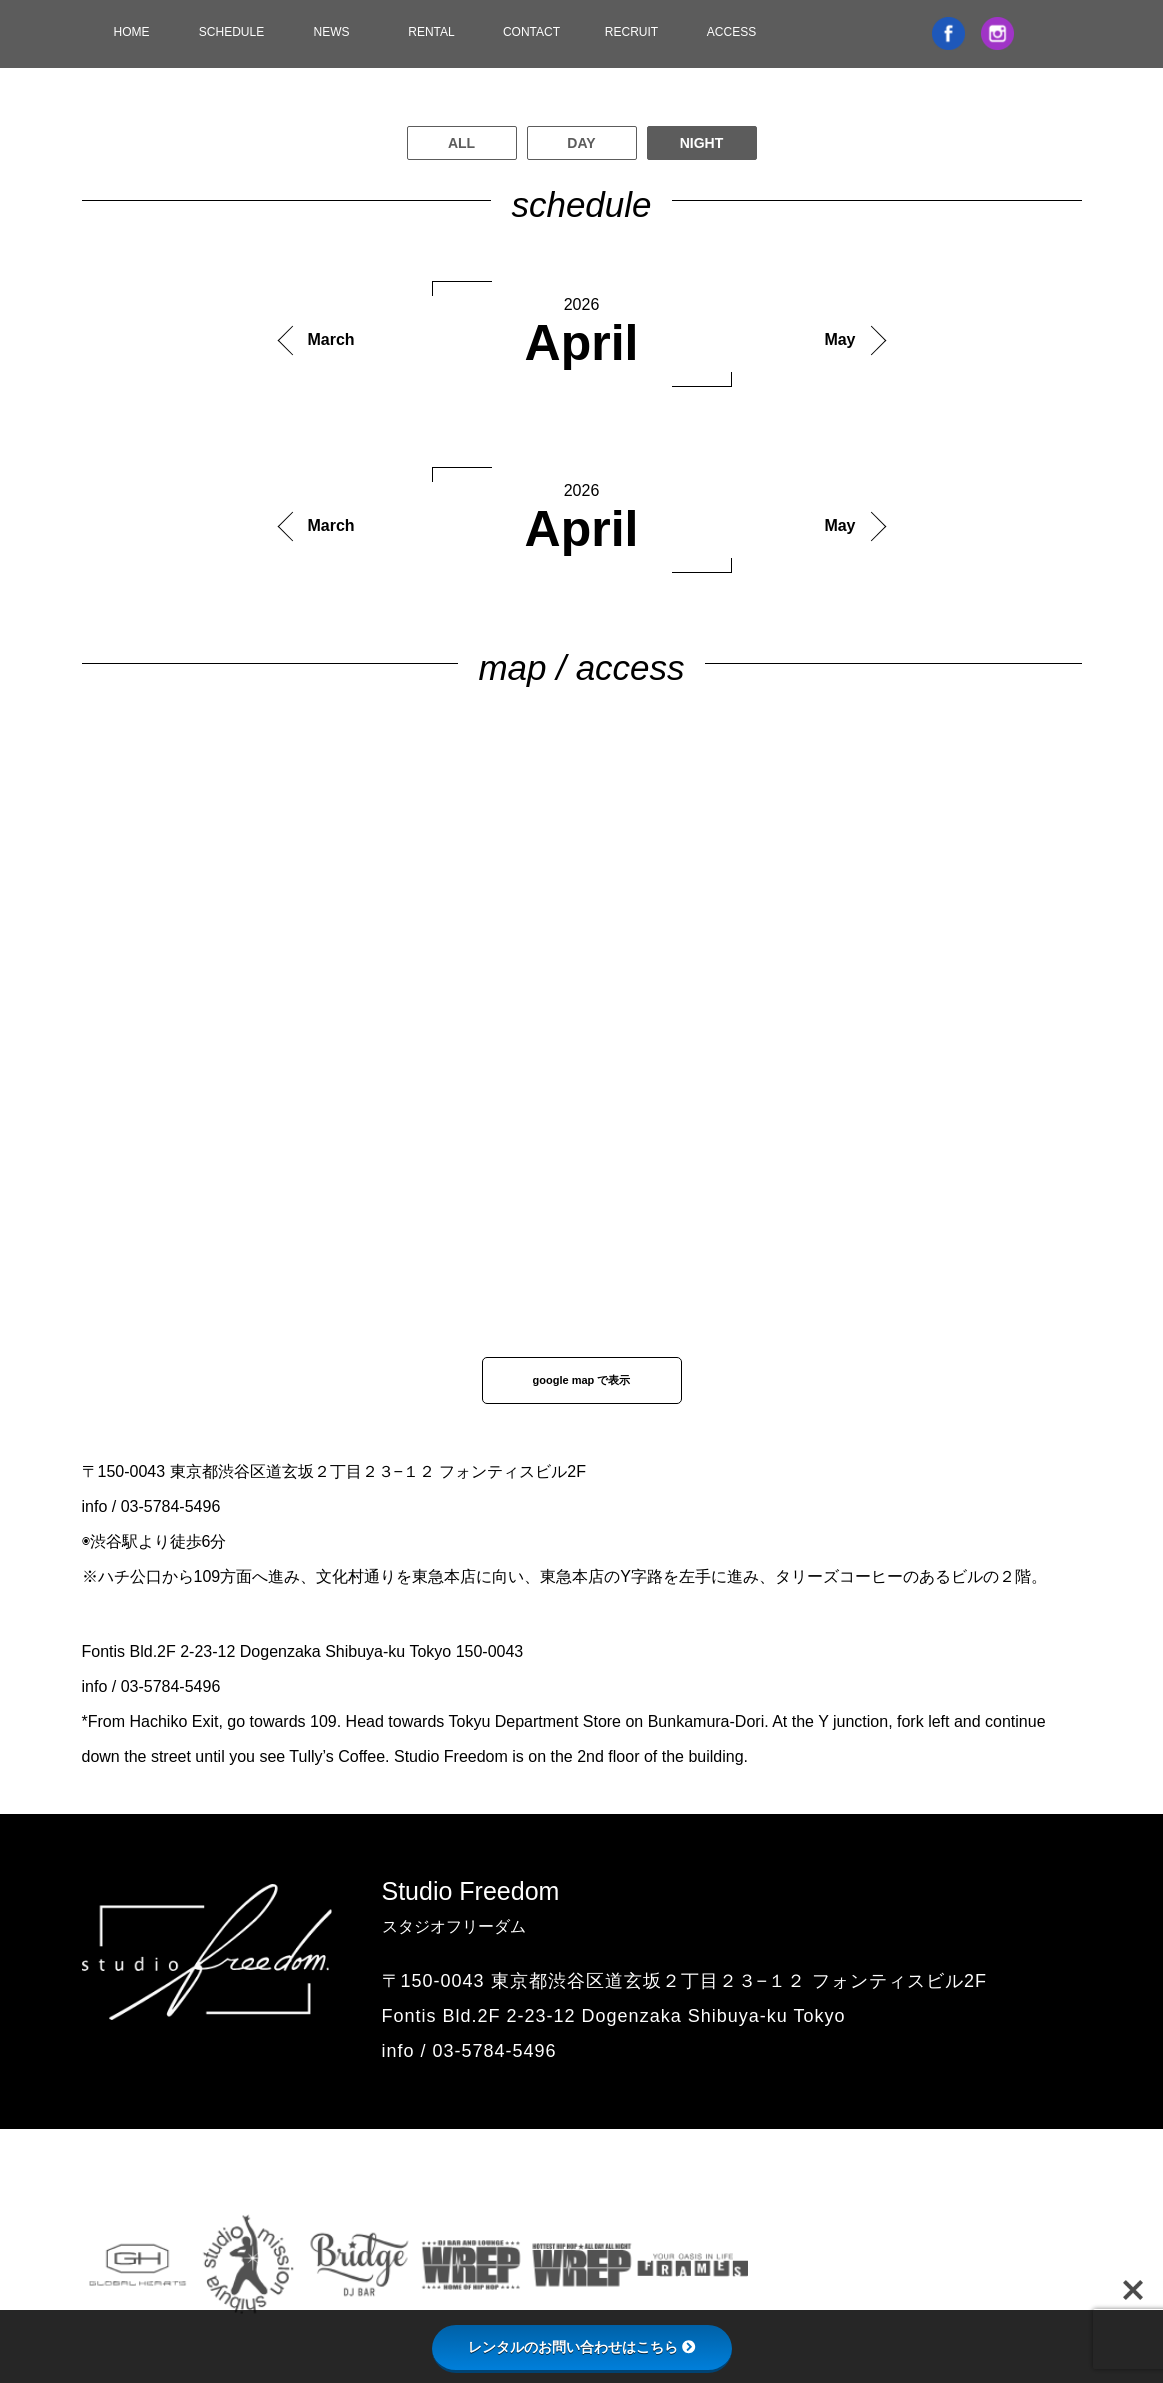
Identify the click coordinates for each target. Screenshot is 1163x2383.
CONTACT (531, 32)
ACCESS (731, 32)
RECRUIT (631, 32)
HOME (132, 32)
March (331, 339)
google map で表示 (582, 1380)
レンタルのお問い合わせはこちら (582, 2347)
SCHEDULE (231, 32)
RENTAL (431, 32)
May (839, 339)
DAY (581, 143)
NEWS (332, 32)
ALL (461, 143)
